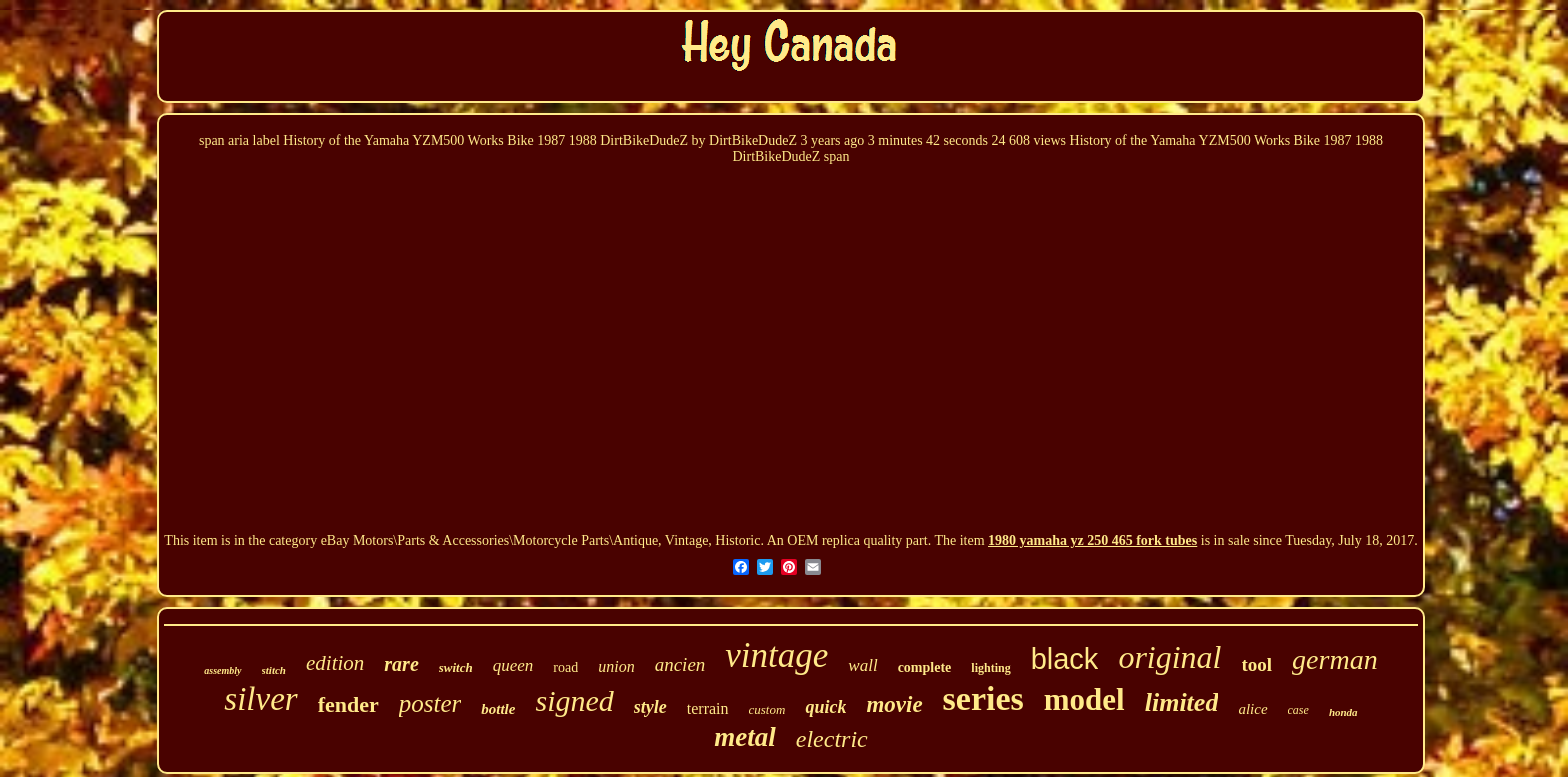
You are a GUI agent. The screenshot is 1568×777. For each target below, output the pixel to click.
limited (1182, 702)
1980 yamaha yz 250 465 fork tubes (1092, 540)
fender (348, 704)
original (1169, 657)
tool (1257, 664)
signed (574, 700)
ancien (680, 664)
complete (925, 667)
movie (894, 704)
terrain (708, 708)
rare (401, 664)
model (1084, 699)
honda (1343, 712)
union (616, 666)
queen (513, 665)
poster (430, 703)
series (983, 698)
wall (862, 665)
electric (832, 739)
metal (745, 737)
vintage (776, 655)
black (1065, 659)
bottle (498, 709)
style (650, 707)
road (565, 667)
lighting (990, 668)
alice (1252, 709)
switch (456, 667)
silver (260, 699)
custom (767, 709)
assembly (222, 670)
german (1335, 659)
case (1298, 710)
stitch (274, 670)
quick (825, 707)
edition (335, 663)
